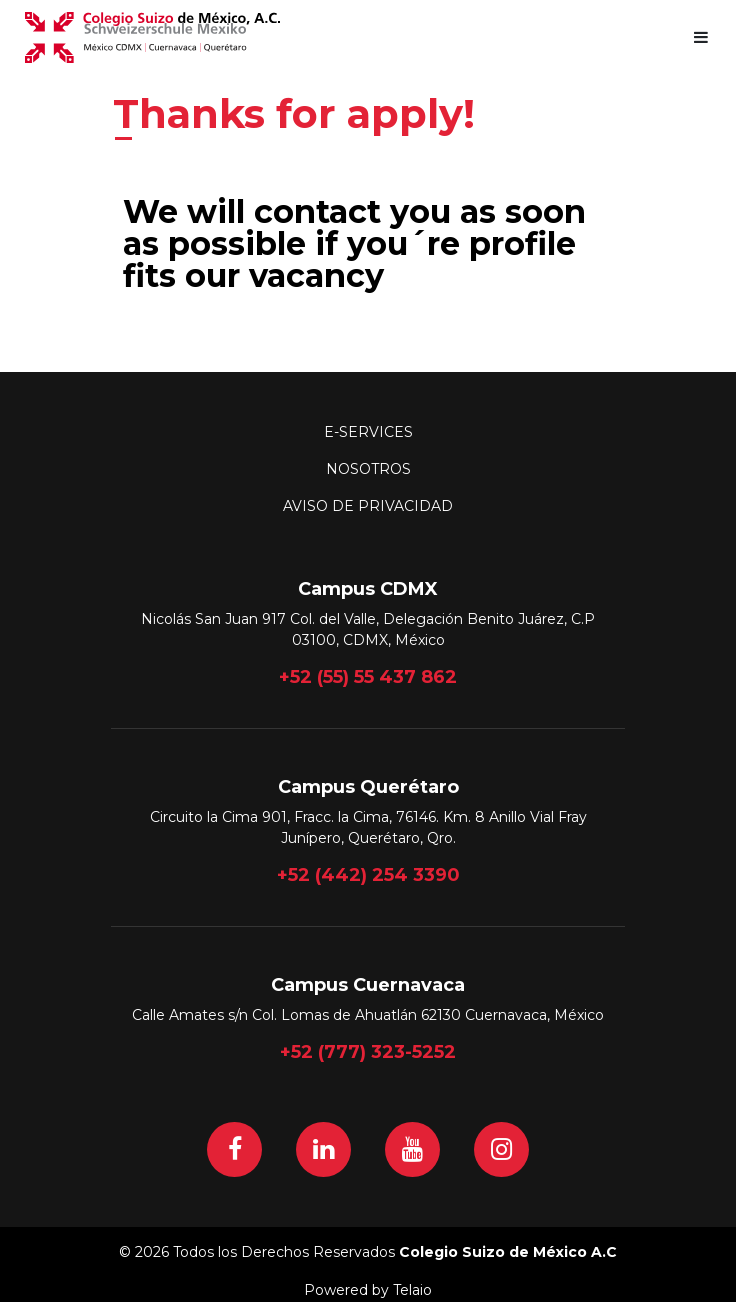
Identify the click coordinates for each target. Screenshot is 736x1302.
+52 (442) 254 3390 (368, 875)
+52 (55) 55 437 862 (368, 677)
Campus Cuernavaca (368, 985)
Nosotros (368, 469)
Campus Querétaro (368, 787)
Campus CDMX (368, 589)
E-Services (368, 432)
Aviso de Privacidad (368, 506)
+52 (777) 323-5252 (368, 1052)
